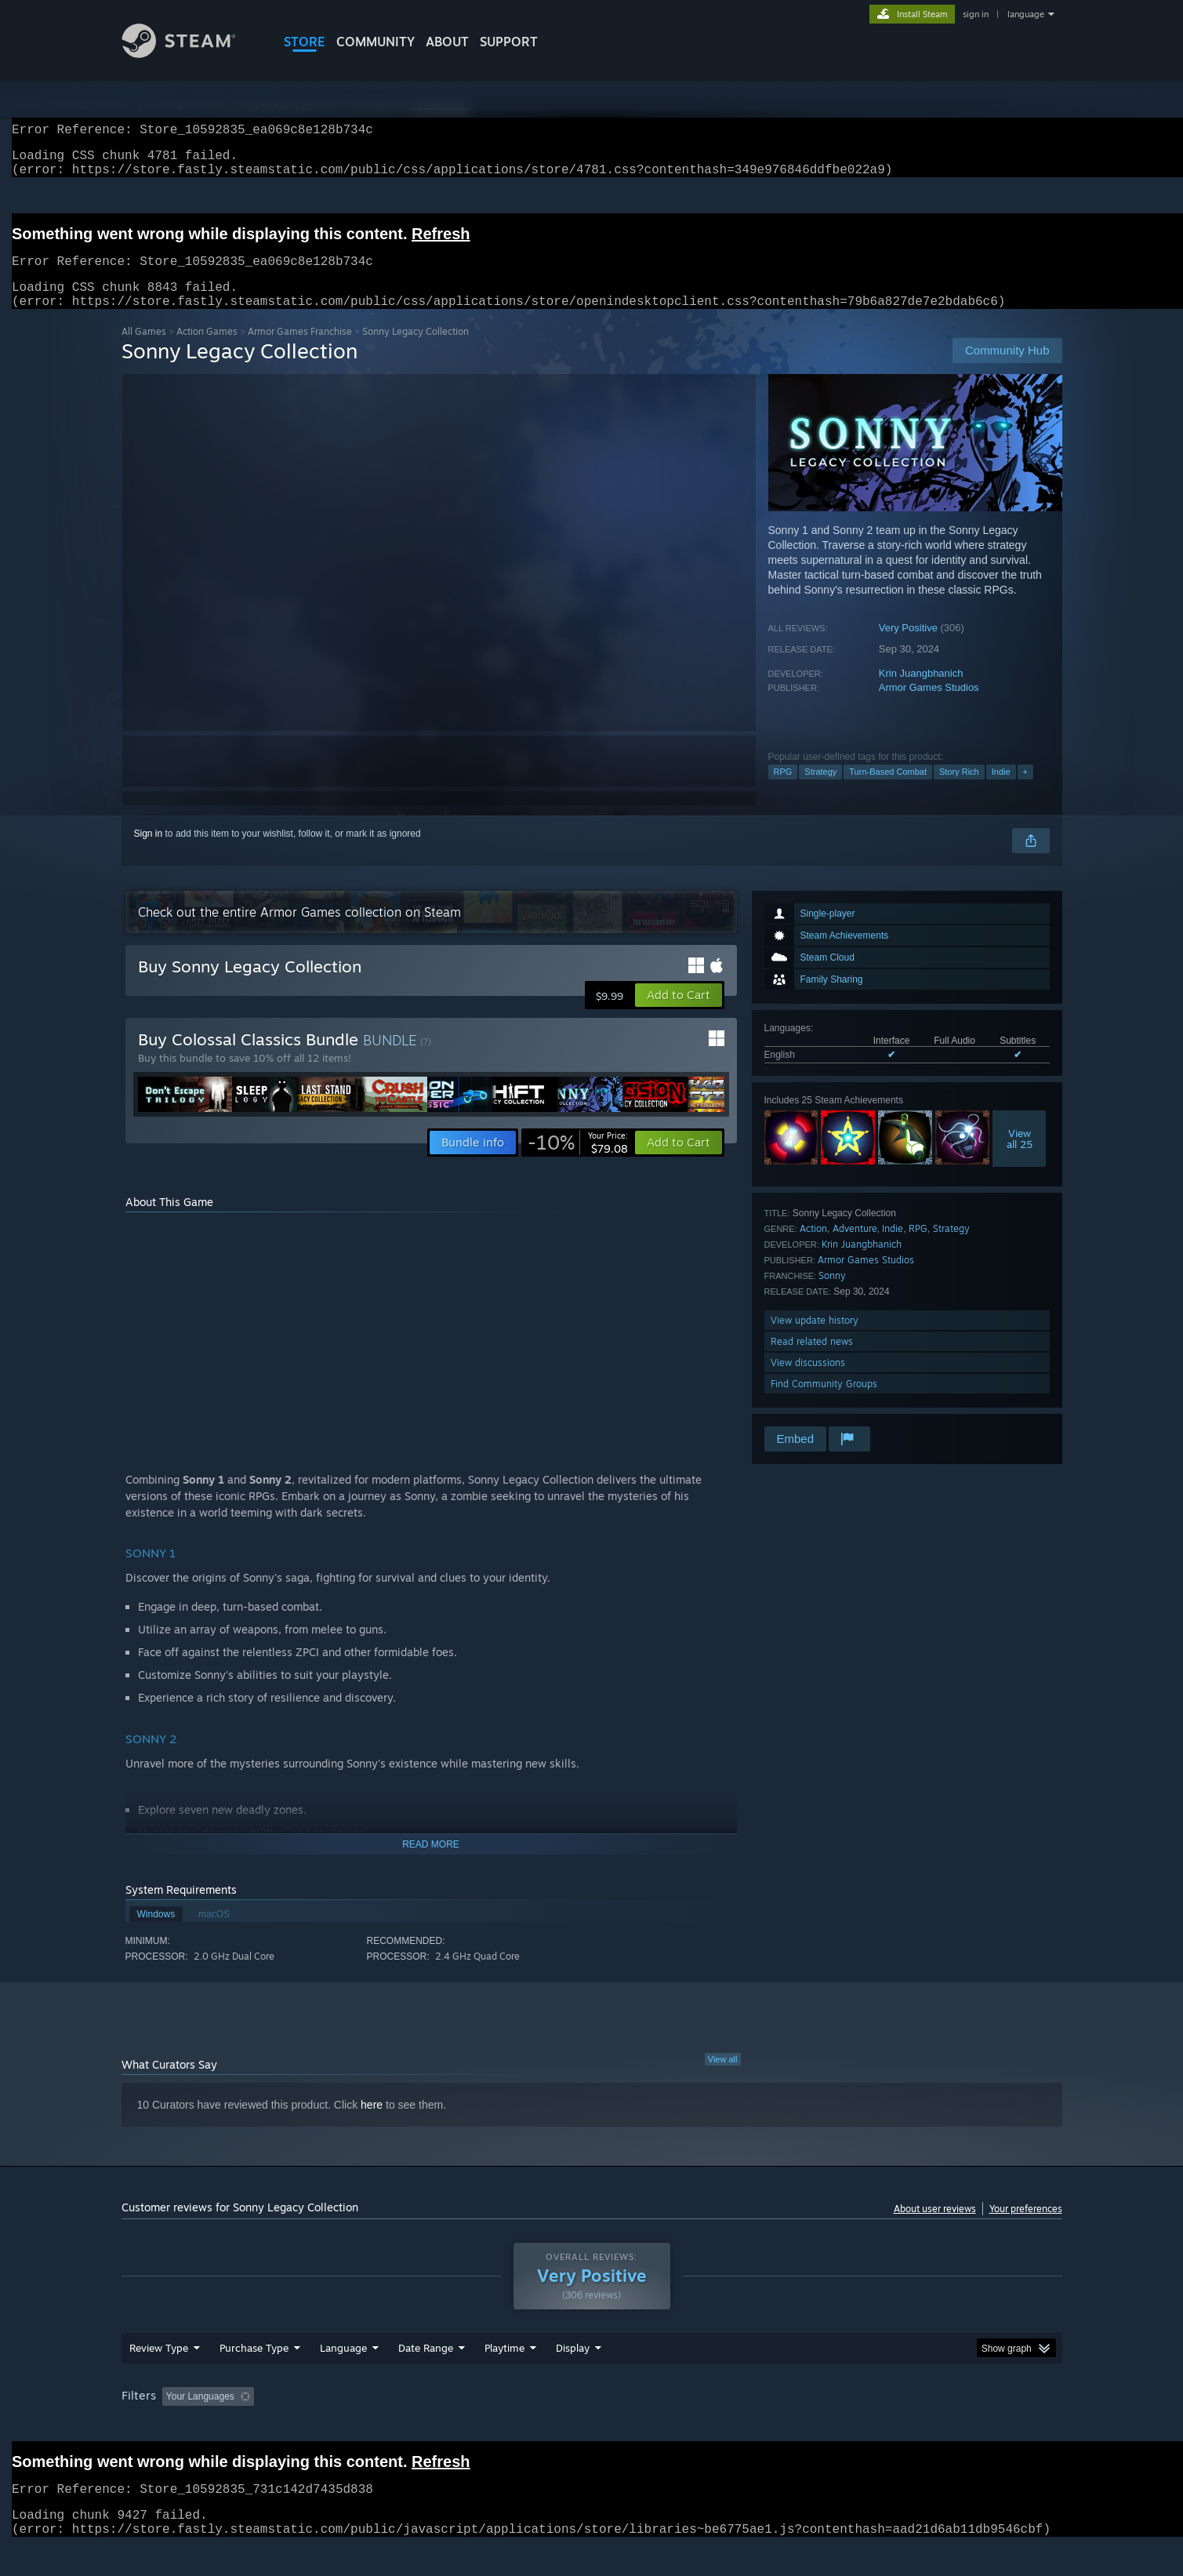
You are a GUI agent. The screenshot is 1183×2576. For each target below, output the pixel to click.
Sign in (148, 852)
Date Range (425, 2377)
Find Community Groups (824, 1402)
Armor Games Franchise (300, 350)
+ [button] (1025, 790)
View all (723, 2078)
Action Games (207, 350)
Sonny (832, 1294)
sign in (976, 14)
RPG (783, 790)
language (1025, 14)
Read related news (812, 1360)
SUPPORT (509, 41)
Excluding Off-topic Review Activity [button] (358, 2426)
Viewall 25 (1019, 1157)
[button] (678, 1013)
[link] (578, 1161)
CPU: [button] (804, 2426)
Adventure (855, 1247)
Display (573, 2377)
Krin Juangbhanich (921, 692)
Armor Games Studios (929, 706)
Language (343, 2377)
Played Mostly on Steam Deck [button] (592, 2426)
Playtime (504, 2377)
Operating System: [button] (724, 2426)
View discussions (808, 1381)
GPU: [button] (856, 2426)
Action (813, 1247)
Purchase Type (254, 2377)
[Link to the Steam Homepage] (190, 53)
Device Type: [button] (925, 2426)
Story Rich (959, 790)
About (447, 41)
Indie (1001, 790)
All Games (144, 350)
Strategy (820, 790)
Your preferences (1025, 2227)
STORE (304, 41)
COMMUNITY (375, 41)
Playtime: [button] (479, 2426)
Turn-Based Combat (888, 790)
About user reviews (935, 2227)
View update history (814, 1339)
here (372, 2123)
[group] (592, 2427)
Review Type (158, 2377)
